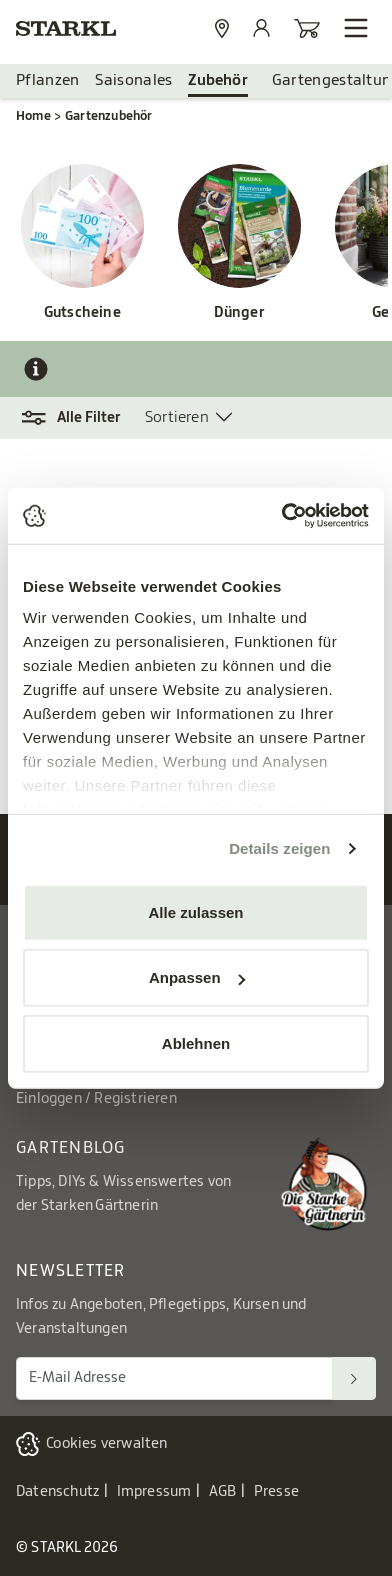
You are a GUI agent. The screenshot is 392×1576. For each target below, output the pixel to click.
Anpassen (197, 977)
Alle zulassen (195, 911)
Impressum (154, 1492)
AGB (223, 1492)
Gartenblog (71, 1148)
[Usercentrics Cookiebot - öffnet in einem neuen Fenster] (282, 516)
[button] (80, 418)
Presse (276, 1492)
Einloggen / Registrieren (96, 1099)
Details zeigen (279, 848)
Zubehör (217, 80)
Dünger (239, 313)
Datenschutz (57, 1492)
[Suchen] (354, 1378)
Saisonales (133, 80)
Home (33, 116)
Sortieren (177, 417)
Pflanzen (47, 80)
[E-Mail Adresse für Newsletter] (174, 1378)
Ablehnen (196, 1042)
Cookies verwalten (106, 1444)
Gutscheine (82, 313)
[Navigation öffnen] (356, 28)
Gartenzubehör (109, 116)
